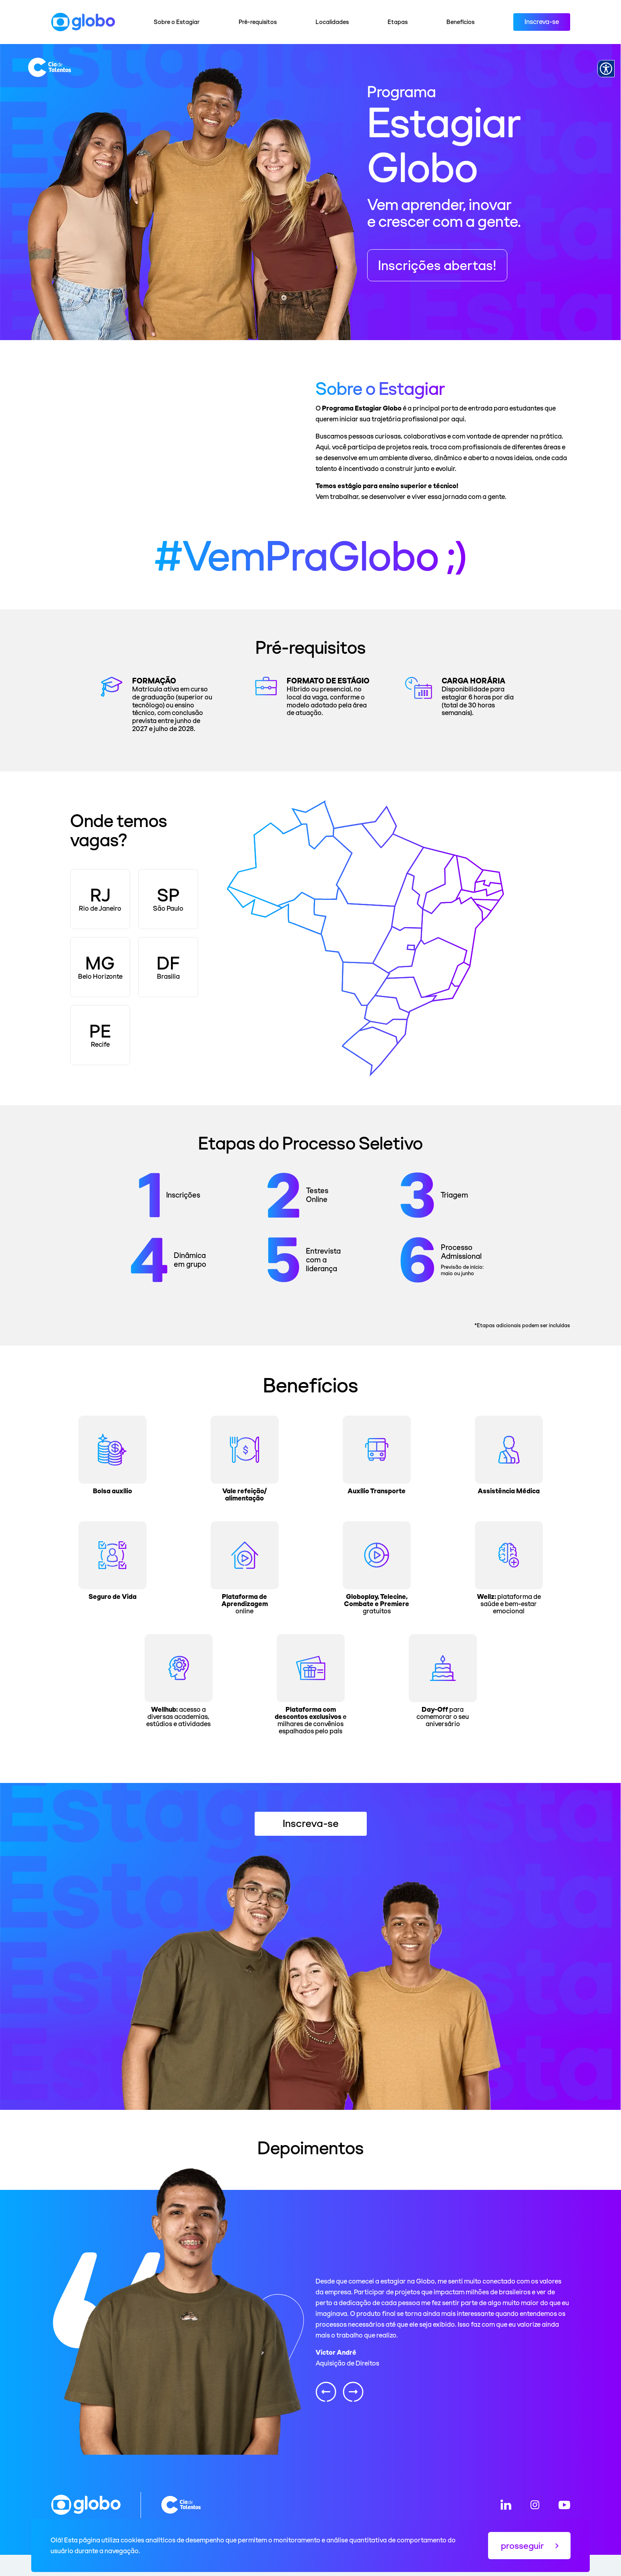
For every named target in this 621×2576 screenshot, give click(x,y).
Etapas (398, 21)
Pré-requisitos (258, 21)
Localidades (332, 21)
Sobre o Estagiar (177, 21)
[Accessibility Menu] (606, 68)
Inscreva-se (542, 22)
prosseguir (530, 2545)
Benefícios (460, 21)
